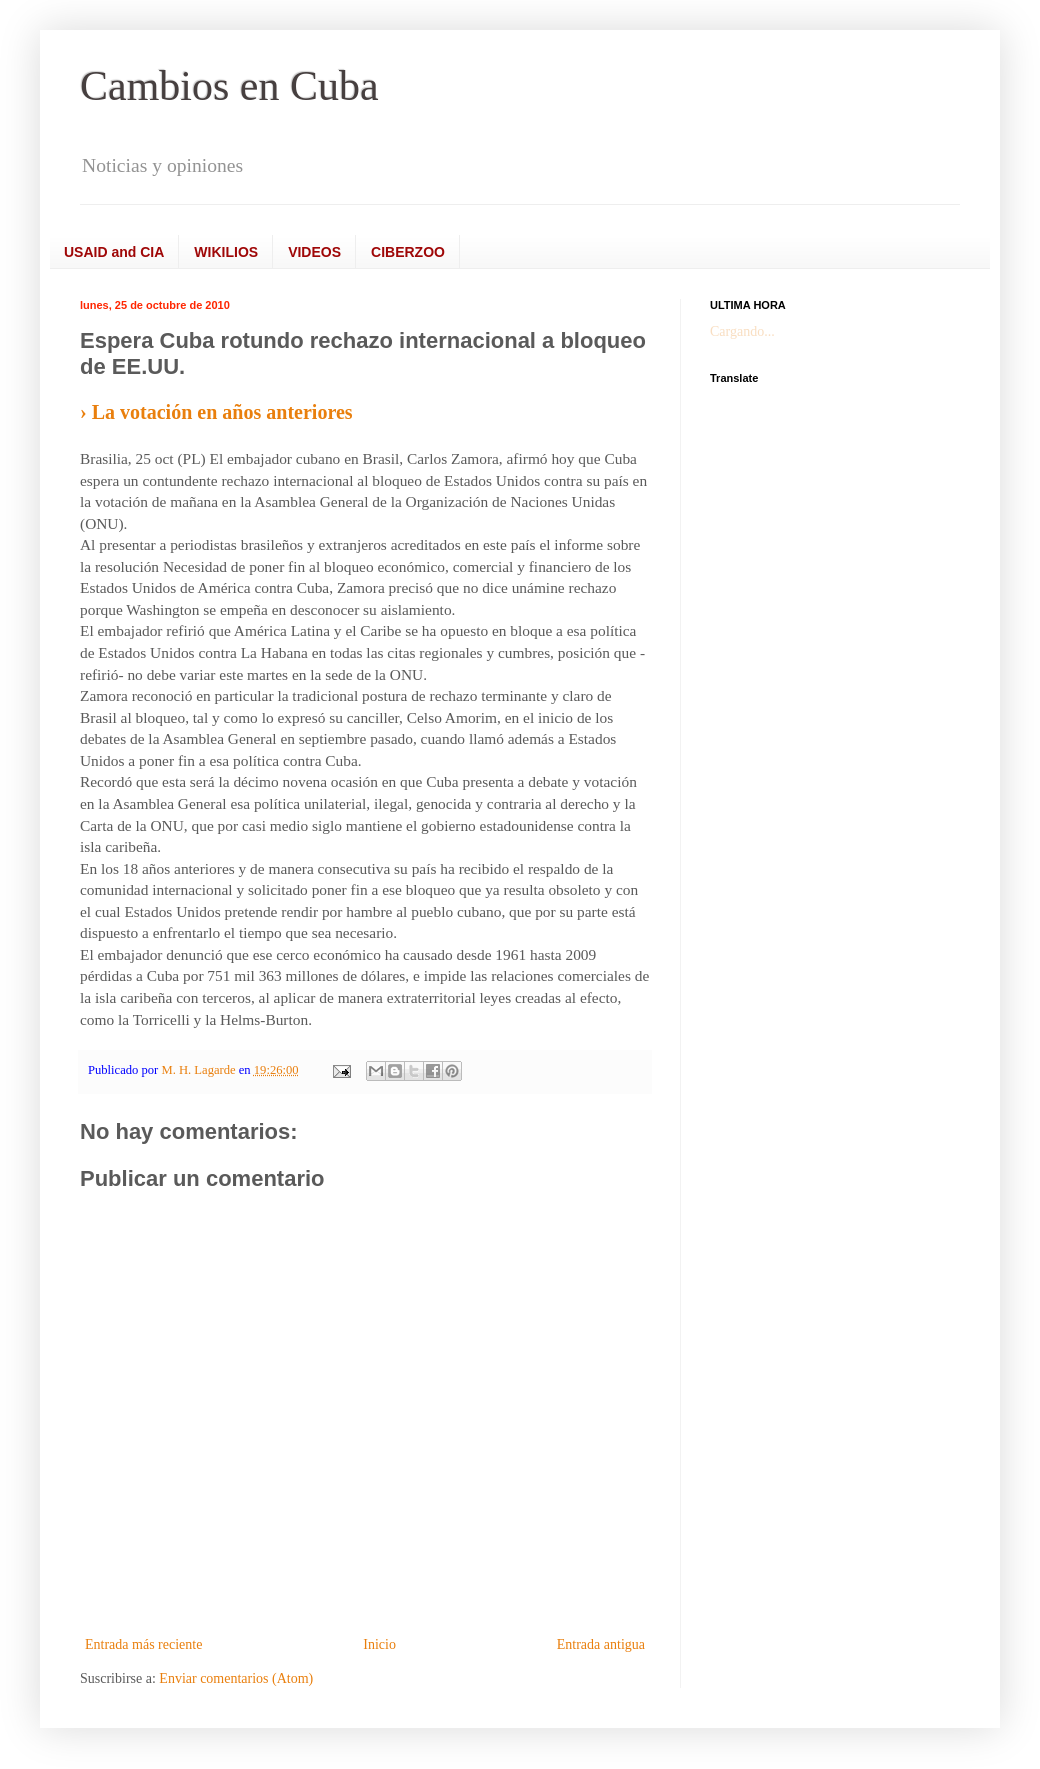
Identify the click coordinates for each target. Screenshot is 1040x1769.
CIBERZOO (408, 252)
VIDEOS (314, 252)
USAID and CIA (114, 252)
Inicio (379, 1644)
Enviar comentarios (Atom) (236, 1678)
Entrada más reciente (143, 1644)
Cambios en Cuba (229, 86)
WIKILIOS (226, 252)
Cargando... (742, 331)
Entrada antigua (601, 1644)
